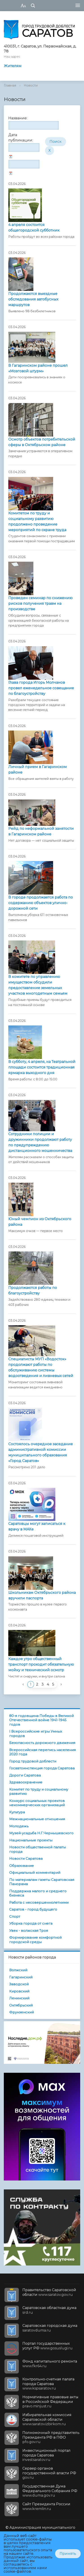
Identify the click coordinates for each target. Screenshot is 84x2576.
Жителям (13, 66)
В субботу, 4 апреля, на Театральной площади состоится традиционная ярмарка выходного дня (41, 1067)
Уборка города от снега (30, 1923)
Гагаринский (20, 1977)
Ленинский (19, 1998)
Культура (17, 1812)
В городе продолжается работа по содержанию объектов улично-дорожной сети (40, 903)
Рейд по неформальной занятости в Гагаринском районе (41, 831)
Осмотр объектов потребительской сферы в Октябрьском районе (41, 442)
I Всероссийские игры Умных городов (35, 1733)
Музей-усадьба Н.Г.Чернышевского (41, 1833)
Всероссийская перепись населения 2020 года (42, 1752)
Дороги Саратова (25, 1775)
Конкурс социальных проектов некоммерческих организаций (37, 1803)
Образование (21, 1866)
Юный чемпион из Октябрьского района (39, 1222)
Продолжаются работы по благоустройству (32, 1290)
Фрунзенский (21, 2012)
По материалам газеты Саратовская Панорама (41, 1882)
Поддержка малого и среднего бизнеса (38, 1893)
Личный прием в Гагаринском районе (37, 769)
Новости (31, 85)
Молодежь (18, 1826)
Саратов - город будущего (33, 1909)
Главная (10, 85)
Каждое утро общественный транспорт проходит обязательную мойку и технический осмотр (41, 1664)
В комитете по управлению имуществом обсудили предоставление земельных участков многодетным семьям (37, 985)
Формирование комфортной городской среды (35, 1939)
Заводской (19, 1984)
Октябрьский (21, 2005)
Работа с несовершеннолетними (39, 1902)
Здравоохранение (25, 1782)
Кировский (19, 1991)
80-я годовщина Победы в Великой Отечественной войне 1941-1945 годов (41, 1720)
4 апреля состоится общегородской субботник (34, 227)
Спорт (14, 1916)
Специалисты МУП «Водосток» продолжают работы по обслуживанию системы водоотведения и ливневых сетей (40, 1367)
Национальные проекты (30, 1840)
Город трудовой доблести (32, 1761)
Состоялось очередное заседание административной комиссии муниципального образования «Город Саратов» (40, 1452)
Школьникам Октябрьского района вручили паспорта (42, 1595)
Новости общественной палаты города (37, 1849)
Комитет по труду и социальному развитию (38, 1791)
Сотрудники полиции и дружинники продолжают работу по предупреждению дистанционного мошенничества (40, 1142)
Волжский (18, 1970)
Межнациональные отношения (37, 1819)
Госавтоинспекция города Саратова (42, 1768)
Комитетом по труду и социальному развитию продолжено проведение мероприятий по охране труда (37, 521)
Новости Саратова (26, 1858)
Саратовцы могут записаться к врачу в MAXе (36, 1526)
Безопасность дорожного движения (42, 1743)
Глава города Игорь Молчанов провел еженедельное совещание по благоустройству (41, 688)
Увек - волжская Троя (28, 1930)
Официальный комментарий (34, 1872)
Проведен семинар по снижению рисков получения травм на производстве (40, 603)
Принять (68, 2553)
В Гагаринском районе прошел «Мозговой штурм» (38, 368)
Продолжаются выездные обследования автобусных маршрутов (33, 299)
